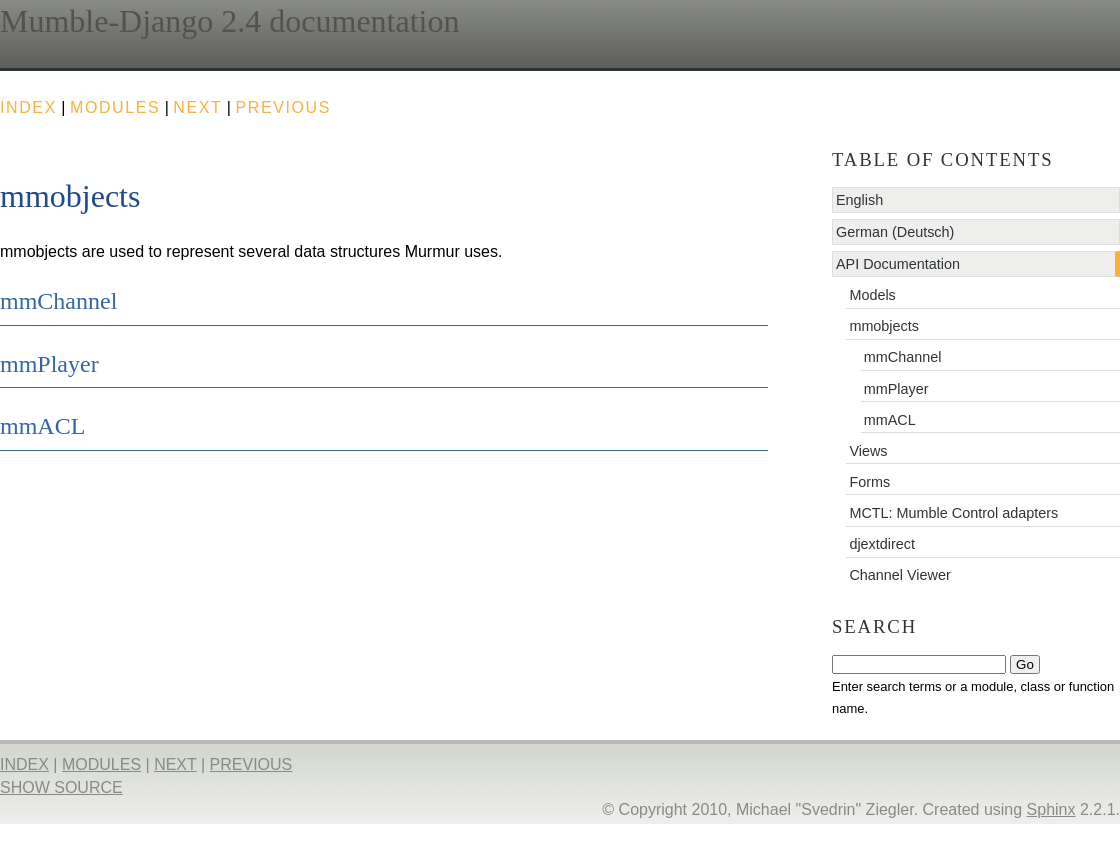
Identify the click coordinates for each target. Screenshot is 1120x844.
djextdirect (882, 544)
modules (115, 107)
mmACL (890, 420)
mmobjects (884, 326)
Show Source (61, 787)
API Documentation (898, 264)
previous (283, 107)
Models (872, 295)
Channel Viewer (899, 575)
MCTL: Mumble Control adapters (953, 513)
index (28, 107)
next (197, 107)
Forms (869, 482)
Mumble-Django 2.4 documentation (229, 21)
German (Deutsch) (895, 232)
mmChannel (903, 357)
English (859, 200)
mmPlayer (896, 389)
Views (868, 451)
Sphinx (1051, 809)
